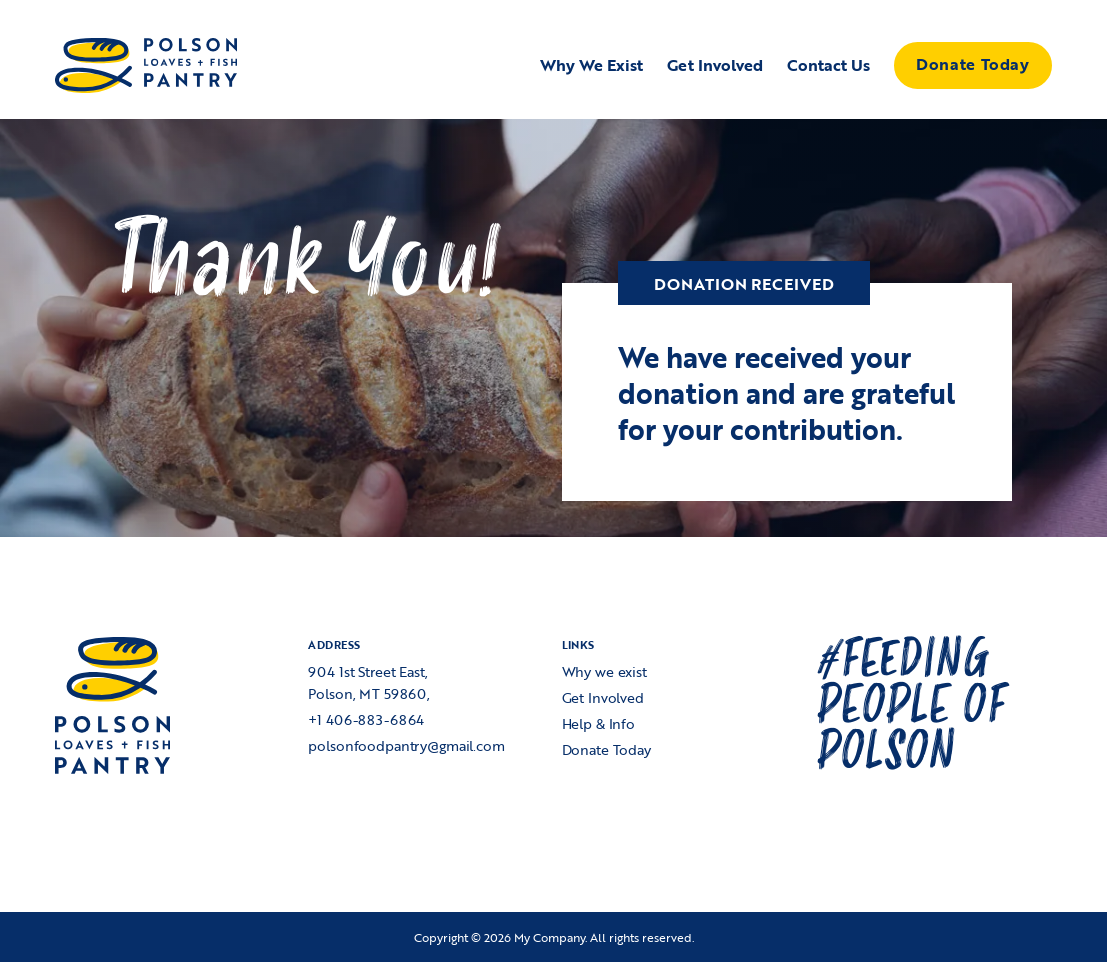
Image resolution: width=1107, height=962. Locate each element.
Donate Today (972, 64)
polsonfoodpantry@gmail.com (406, 745)
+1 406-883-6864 (366, 719)
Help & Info (598, 723)
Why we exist (604, 671)
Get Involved (603, 697)
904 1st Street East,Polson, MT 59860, (369, 682)
